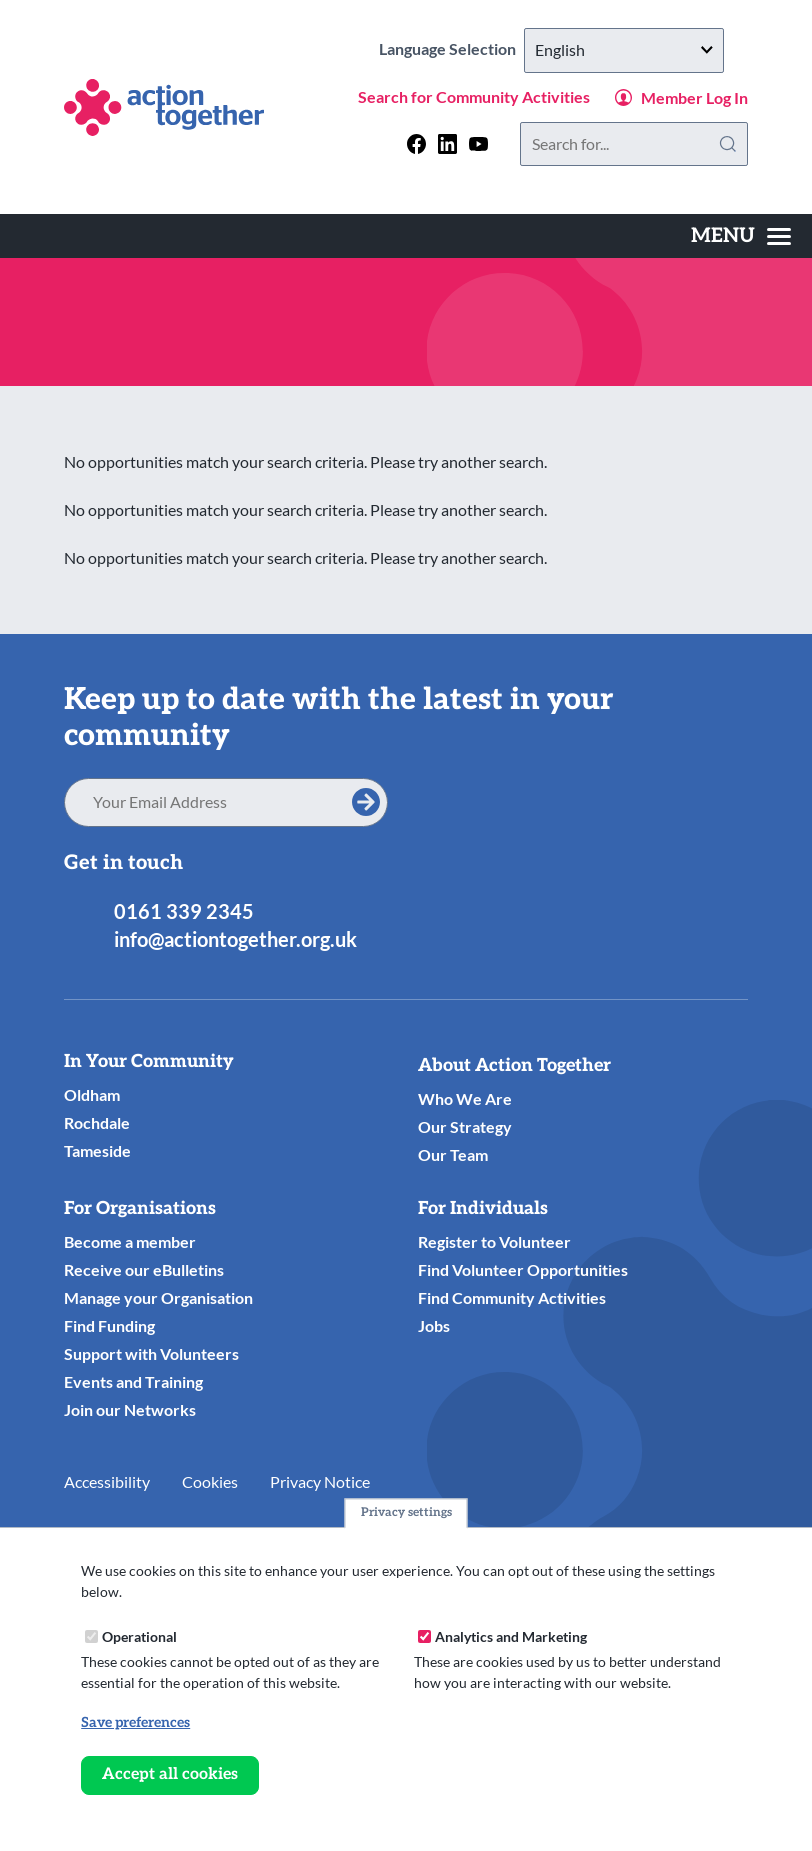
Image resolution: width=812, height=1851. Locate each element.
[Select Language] (624, 50)
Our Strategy (465, 1126)
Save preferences (135, 1722)
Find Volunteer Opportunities (523, 1269)
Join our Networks (130, 1409)
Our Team (453, 1154)
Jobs (434, 1325)
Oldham (92, 1094)
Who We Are (465, 1098)
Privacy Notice (320, 1481)
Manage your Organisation (158, 1297)
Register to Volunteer (494, 1241)
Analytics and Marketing (511, 1636)
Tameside (97, 1150)
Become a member (130, 1241)
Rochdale (97, 1122)
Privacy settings (406, 1512)
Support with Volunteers (151, 1353)
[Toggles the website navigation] (741, 236)
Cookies (210, 1481)
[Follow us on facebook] (416, 143)
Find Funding (109, 1325)
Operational (139, 1636)
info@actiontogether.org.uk (235, 939)
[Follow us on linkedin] (447, 143)
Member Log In (694, 97)
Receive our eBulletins (144, 1269)
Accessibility (107, 1481)
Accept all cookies (170, 1774)
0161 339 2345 (184, 911)
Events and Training (133, 1381)
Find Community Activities (512, 1297)
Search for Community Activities (474, 96)
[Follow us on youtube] (478, 143)
